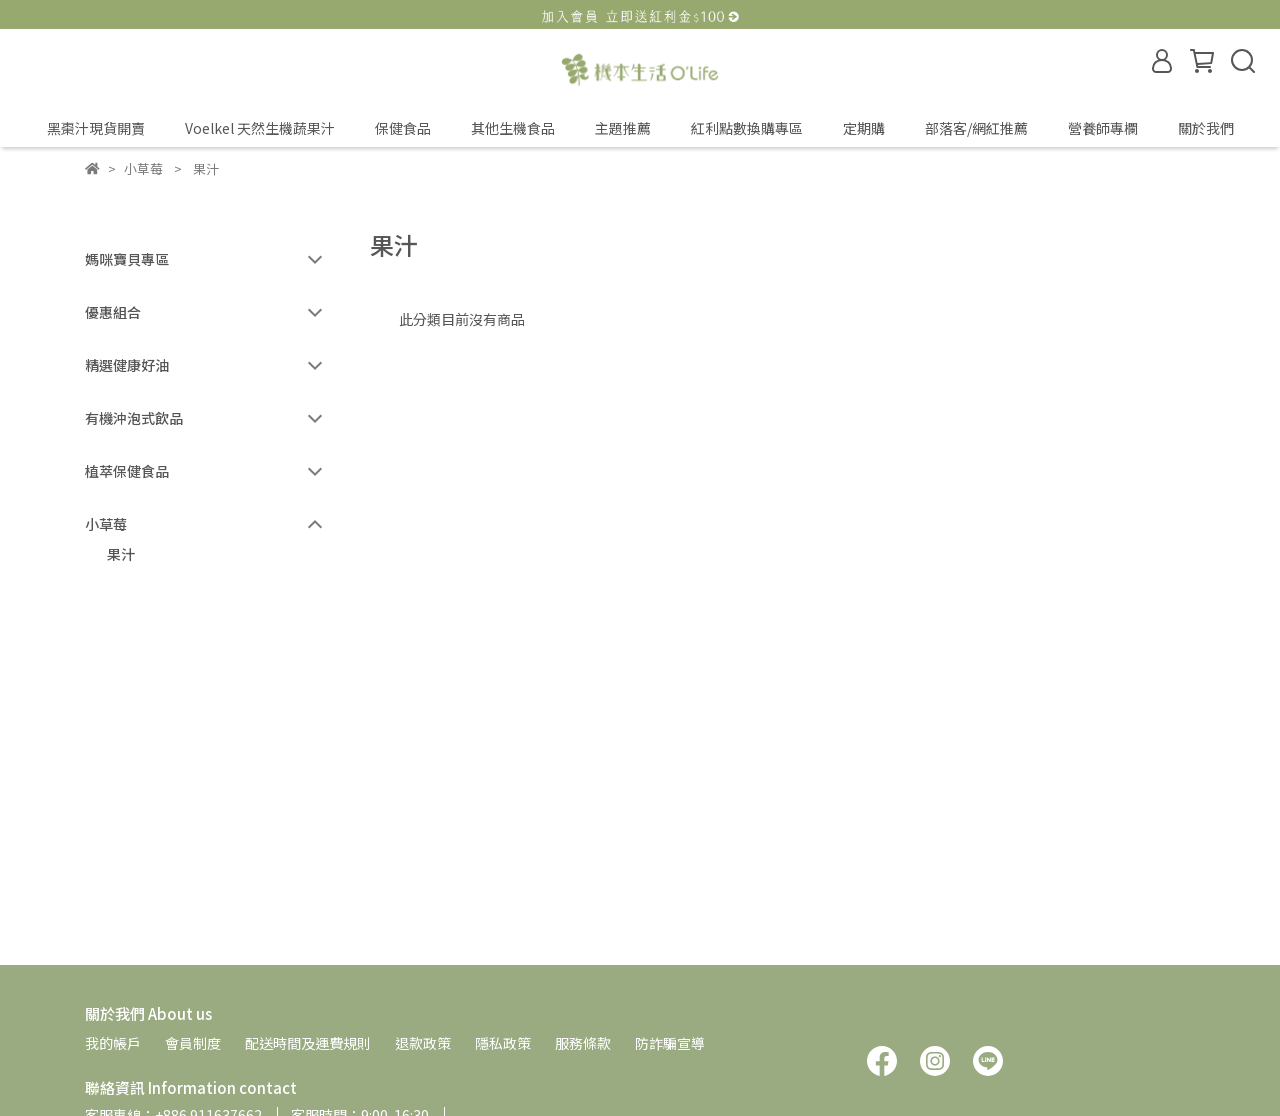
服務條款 (583, 1043)
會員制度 (193, 1043)
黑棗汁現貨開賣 (96, 128)
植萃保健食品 (127, 471)
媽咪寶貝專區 (127, 259)
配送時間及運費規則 (308, 1043)
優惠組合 (113, 312)
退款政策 (423, 1043)
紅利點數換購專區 (747, 128)
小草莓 (106, 524)
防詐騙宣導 (670, 1043)
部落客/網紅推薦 (976, 128)
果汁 (121, 554)
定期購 (864, 128)
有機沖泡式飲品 (134, 418)
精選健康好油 (127, 365)
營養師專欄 (1103, 128)
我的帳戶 (113, 1043)
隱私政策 (503, 1043)
